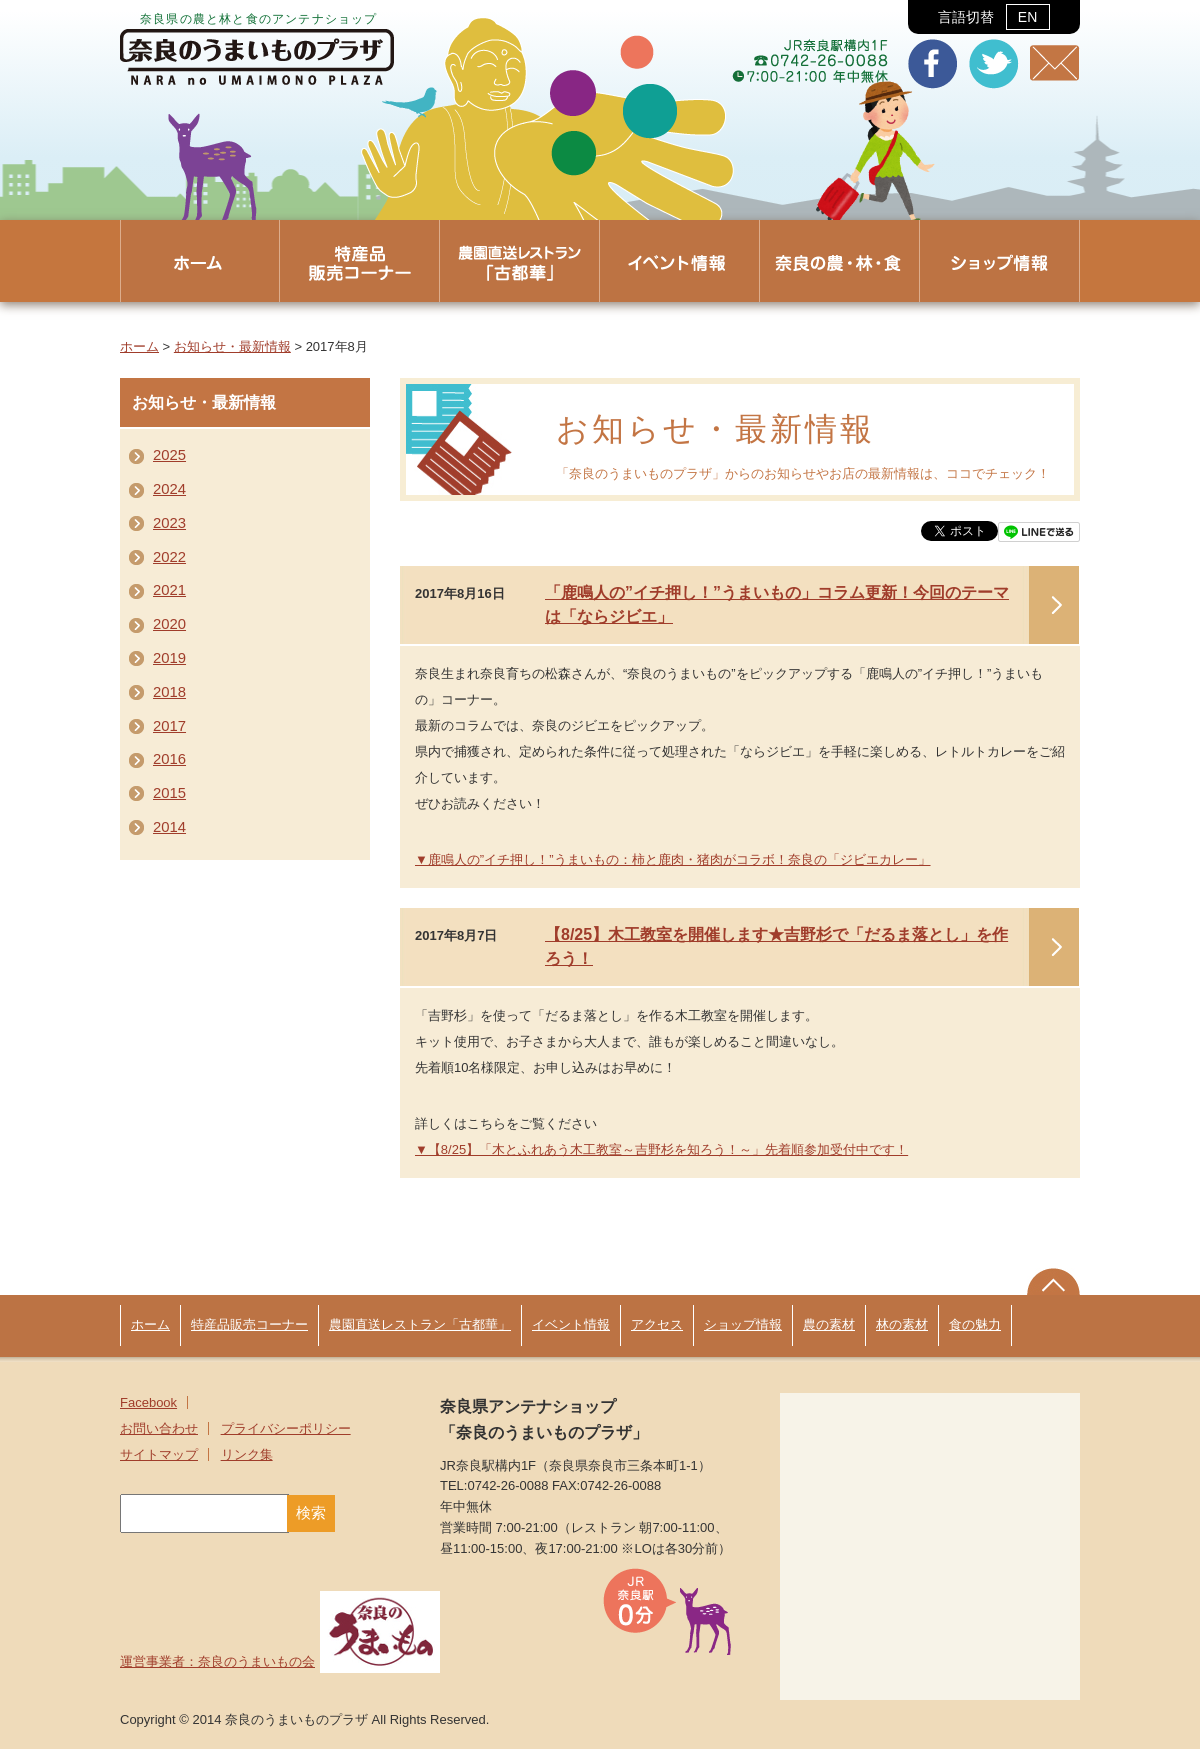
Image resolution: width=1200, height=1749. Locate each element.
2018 (169, 692)
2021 (169, 590)
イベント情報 (571, 1324)
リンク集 (247, 1454)
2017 (169, 726)
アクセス (657, 1324)
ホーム (139, 346)
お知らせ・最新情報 (232, 346)
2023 (169, 523)
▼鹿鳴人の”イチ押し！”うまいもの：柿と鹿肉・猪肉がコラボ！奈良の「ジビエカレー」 (673, 859)
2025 (169, 455)
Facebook (148, 1402)
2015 (169, 793)
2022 (169, 557)
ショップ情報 (743, 1324)
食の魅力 (975, 1324)
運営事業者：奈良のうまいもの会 (280, 1661)
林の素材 (902, 1324)
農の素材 (829, 1324)
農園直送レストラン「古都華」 (420, 1324)
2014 (169, 827)
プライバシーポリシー (286, 1428)
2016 (169, 759)
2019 (169, 658)
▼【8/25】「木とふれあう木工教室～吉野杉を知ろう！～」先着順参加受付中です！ (661, 1149)
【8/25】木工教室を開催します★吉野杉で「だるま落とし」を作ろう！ (776, 946)
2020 (169, 624)
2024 (169, 489)
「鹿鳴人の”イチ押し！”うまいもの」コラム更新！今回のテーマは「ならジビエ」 (777, 604)
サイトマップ (159, 1454)
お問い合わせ (159, 1428)
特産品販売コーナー (249, 1324)
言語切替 (993, 17)
